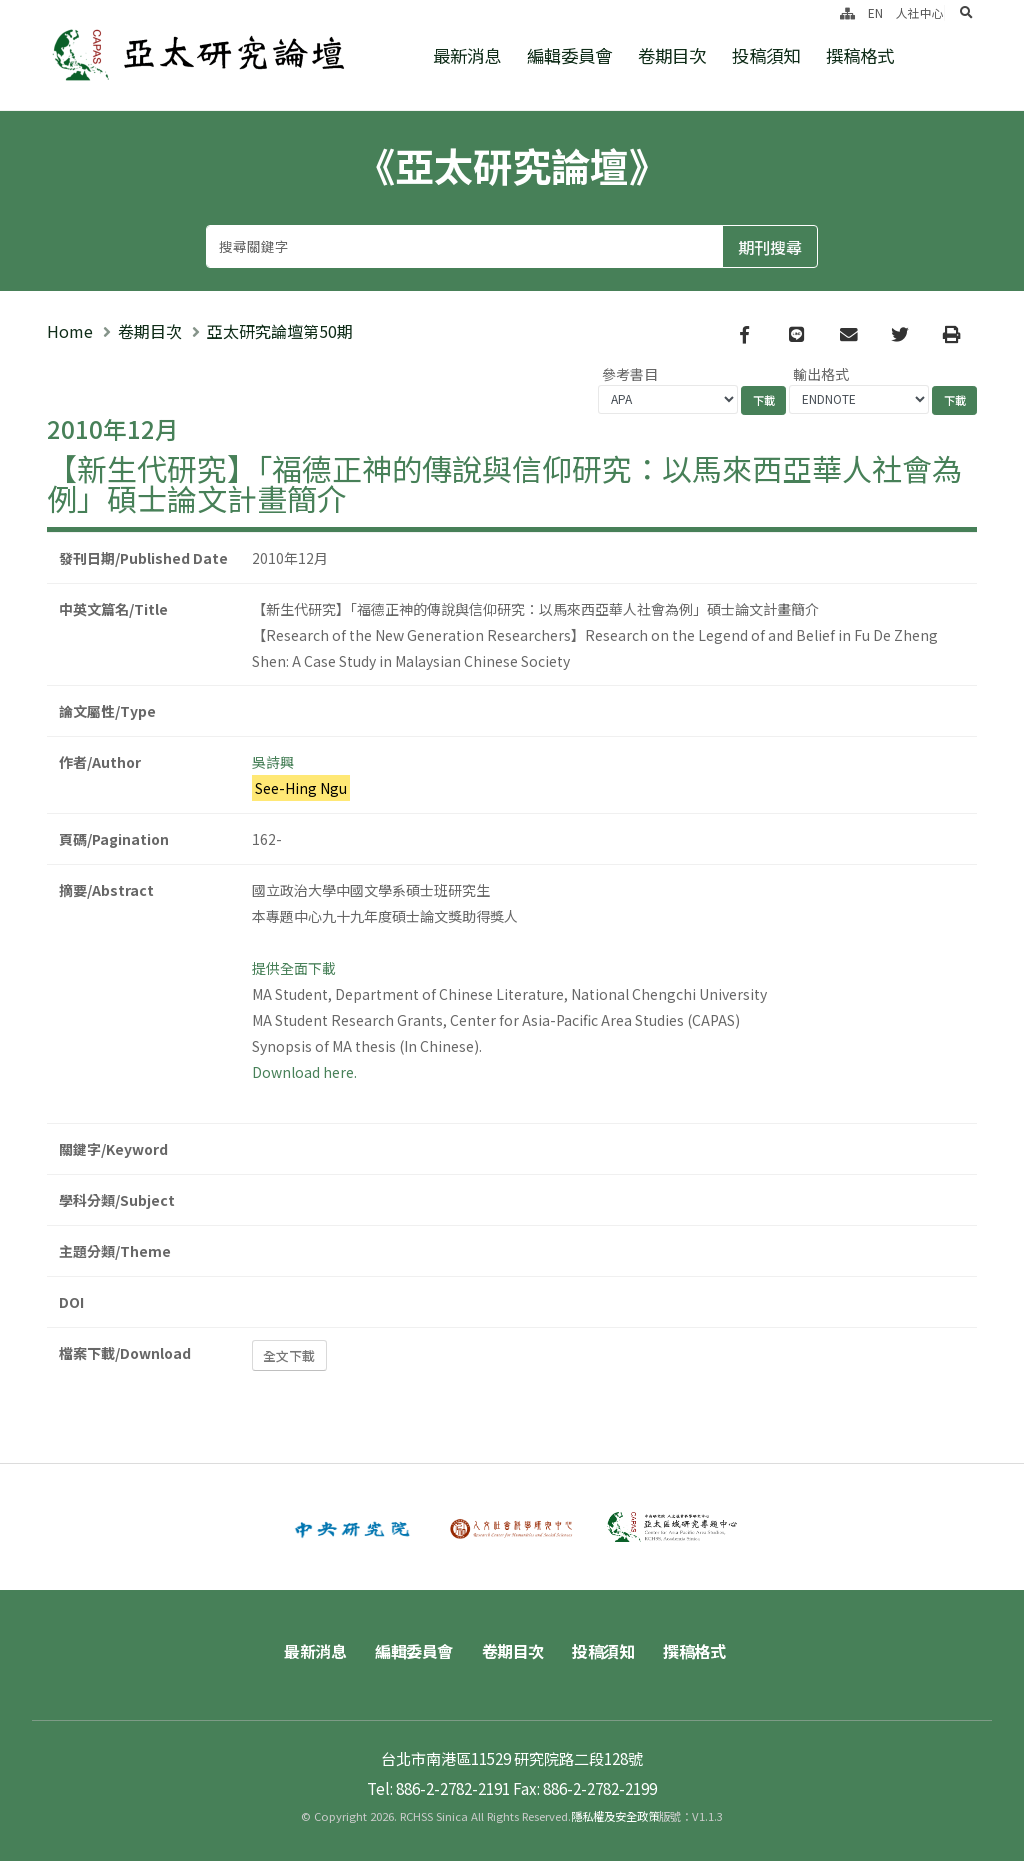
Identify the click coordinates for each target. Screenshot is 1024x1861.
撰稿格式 (860, 55)
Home (70, 331)
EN (875, 12)
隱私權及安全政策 (615, 1816)
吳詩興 (273, 762)
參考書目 (630, 374)
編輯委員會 (569, 55)
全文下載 (289, 1355)
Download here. (304, 1072)
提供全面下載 (294, 968)
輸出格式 (821, 374)
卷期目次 (672, 55)
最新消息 (467, 55)
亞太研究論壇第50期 (280, 331)
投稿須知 (766, 55)
